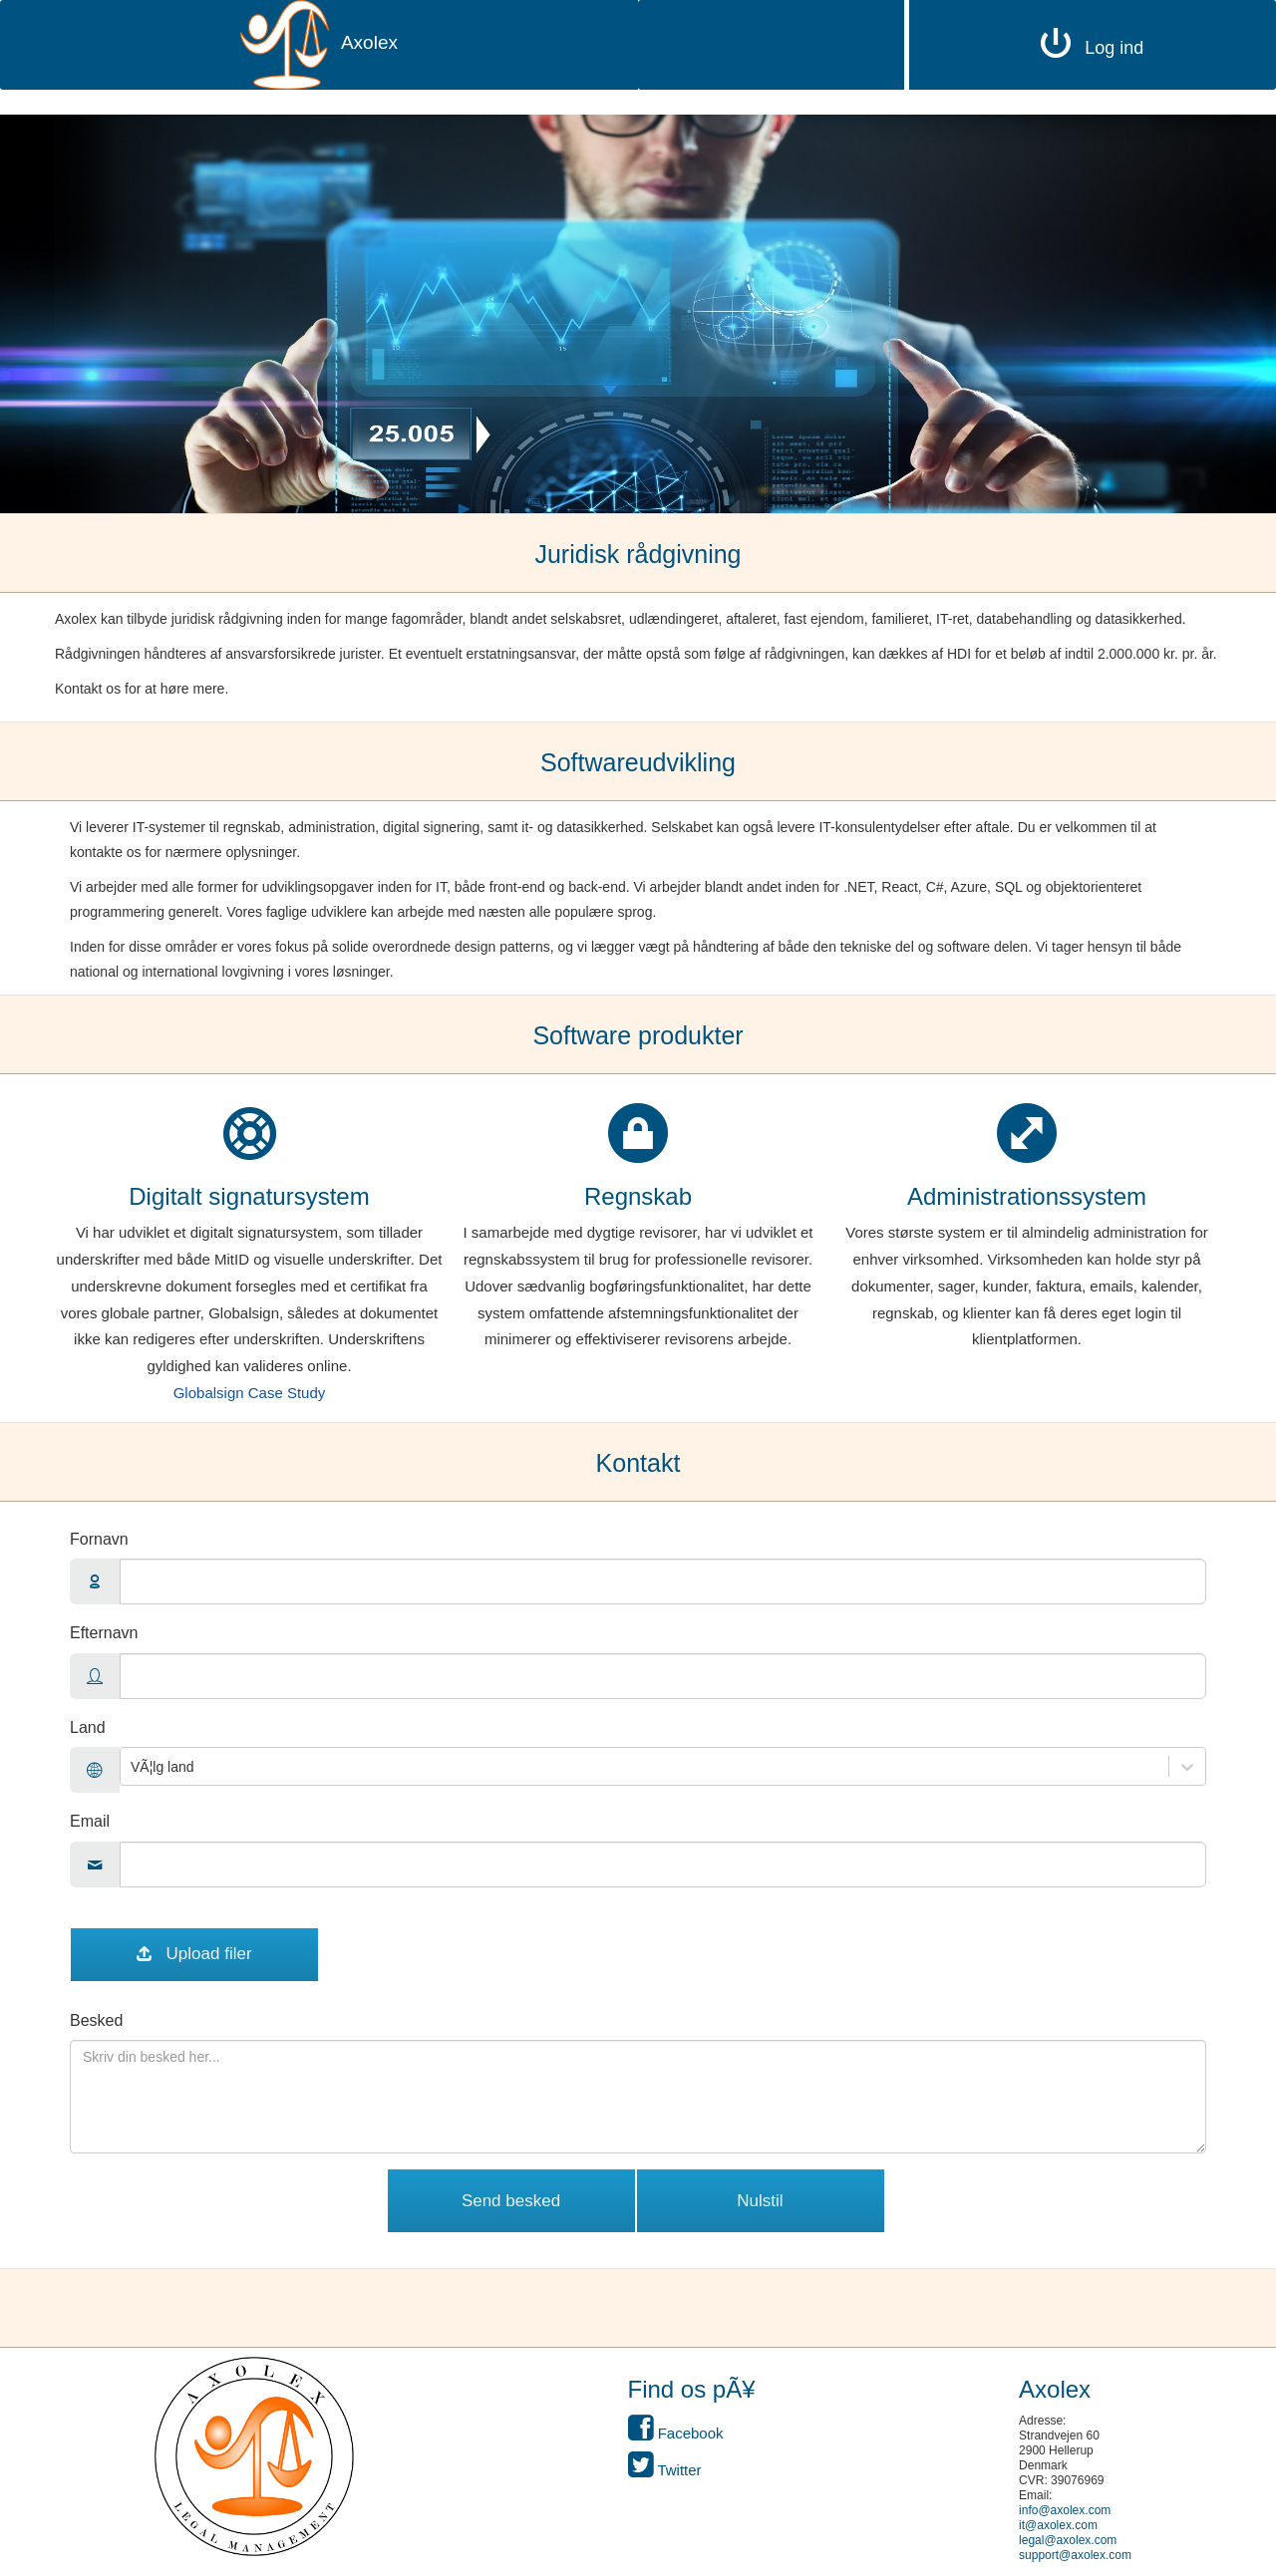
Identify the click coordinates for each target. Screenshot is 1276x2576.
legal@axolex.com (1067, 2540)
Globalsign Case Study (249, 1392)
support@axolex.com (1075, 2555)
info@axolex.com (1065, 2510)
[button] (254, 2456)
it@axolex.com (1058, 2525)
